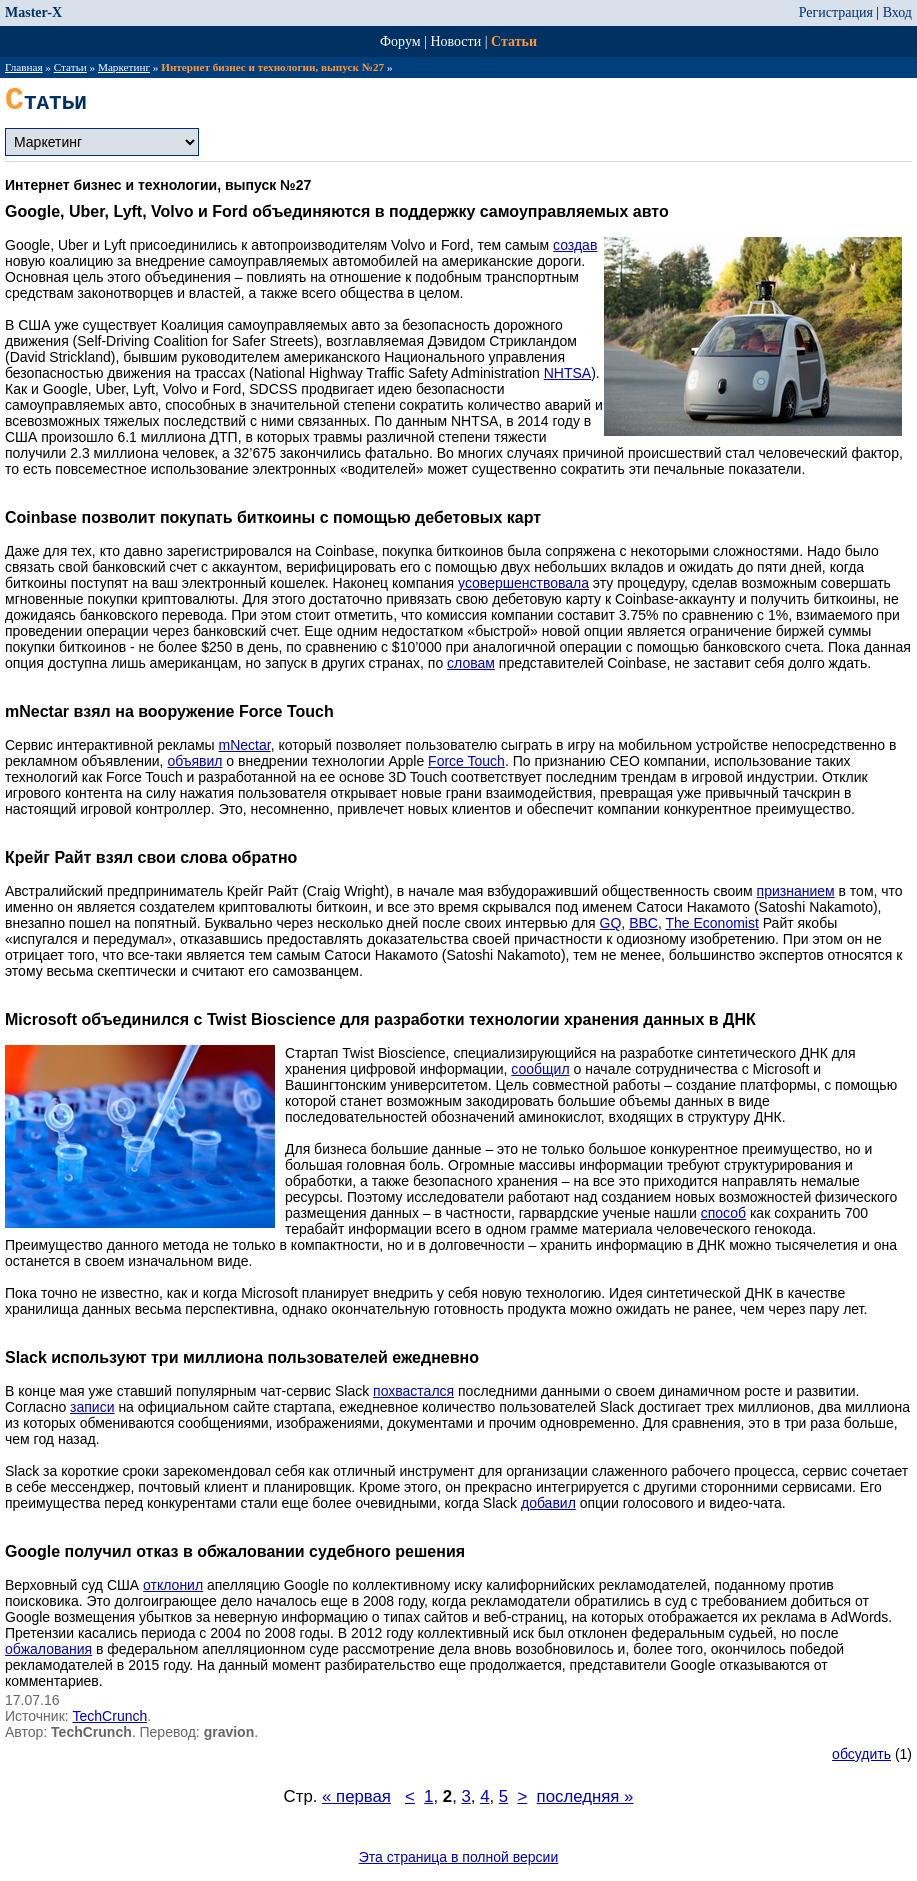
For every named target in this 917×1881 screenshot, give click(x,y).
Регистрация (836, 12)
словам (471, 663)
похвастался (413, 1391)
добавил (548, 1503)
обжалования (48, 1649)
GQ (611, 923)
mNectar (245, 745)
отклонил (173, 1585)
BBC (643, 923)
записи (92, 1407)
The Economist (711, 923)
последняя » (585, 1796)
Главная (24, 67)
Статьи (514, 41)
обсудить (861, 1754)
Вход (897, 12)
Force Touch (466, 761)
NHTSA (567, 373)
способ (723, 1213)
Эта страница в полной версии (459, 1857)
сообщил (540, 1069)
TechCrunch (110, 1716)
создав (575, 245)
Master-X (33, 12)
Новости (455, 41)
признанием (796, 891)
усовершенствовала (523, 583)
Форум (400, 41)
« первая (356, 1796)
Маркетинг (124, 67)
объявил (194, 761)
